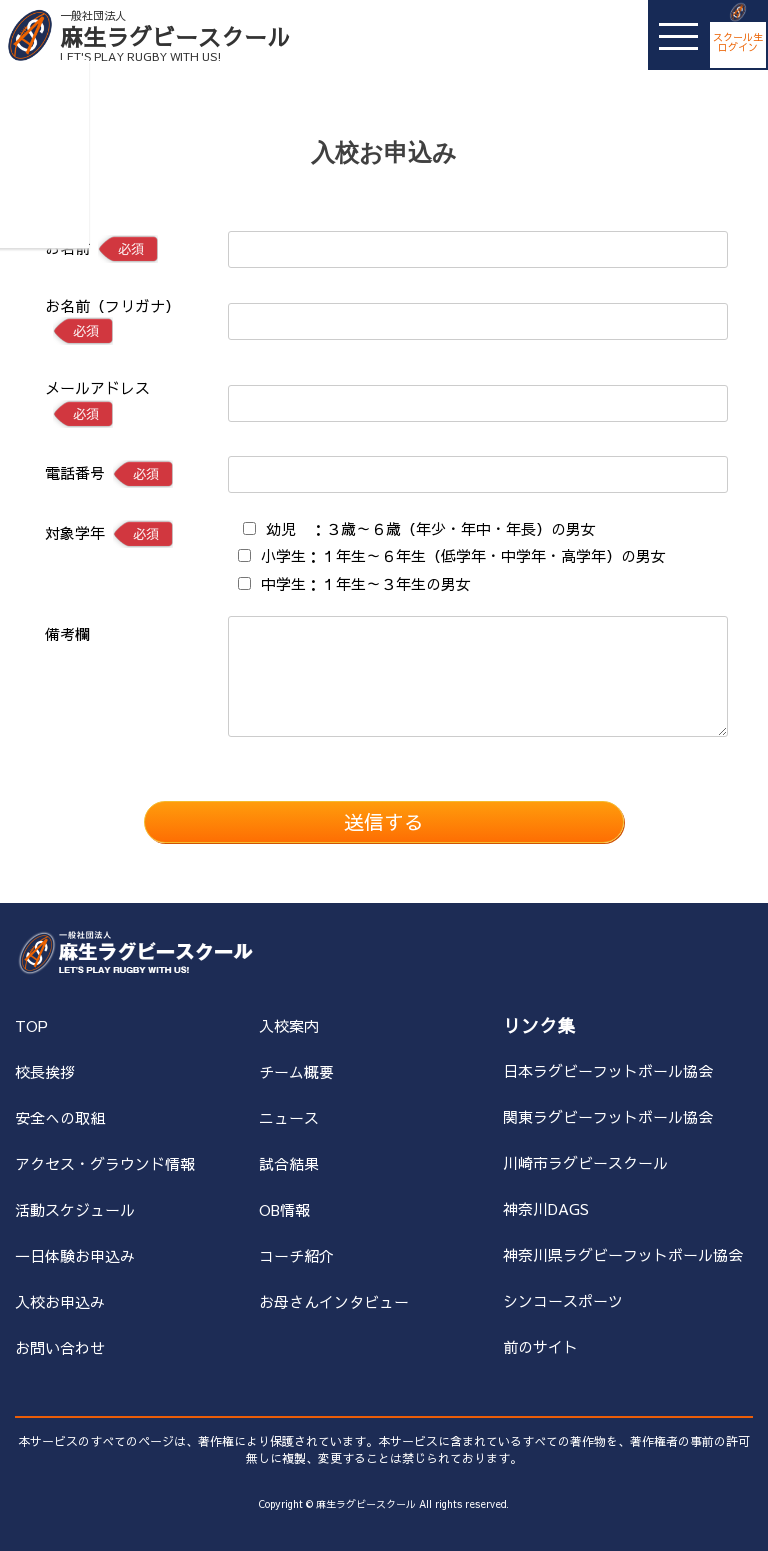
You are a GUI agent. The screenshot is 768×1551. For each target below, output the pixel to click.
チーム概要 (296, 1071)
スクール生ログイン (738, 42)
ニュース (289, 1117)
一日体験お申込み (75, 1255)
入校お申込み (60, 1301)
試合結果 (289, 1163)
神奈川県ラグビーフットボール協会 (623, 1254)
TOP (31, 1025)
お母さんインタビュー (334, 1301)
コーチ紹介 (296, 1255)
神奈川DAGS (546, 1208)
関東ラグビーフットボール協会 (608, 1116)
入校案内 (289, 1025)
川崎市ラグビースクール (585, 1162)
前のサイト (540, 1346)
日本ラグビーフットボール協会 (608, 1070)
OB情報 (284, 1209)
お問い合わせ (60, 1347)
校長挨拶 (45, 1071)
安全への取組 (60, 1117)
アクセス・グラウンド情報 (105, 1163)
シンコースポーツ (563, 1300)
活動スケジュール (75, 1209)
